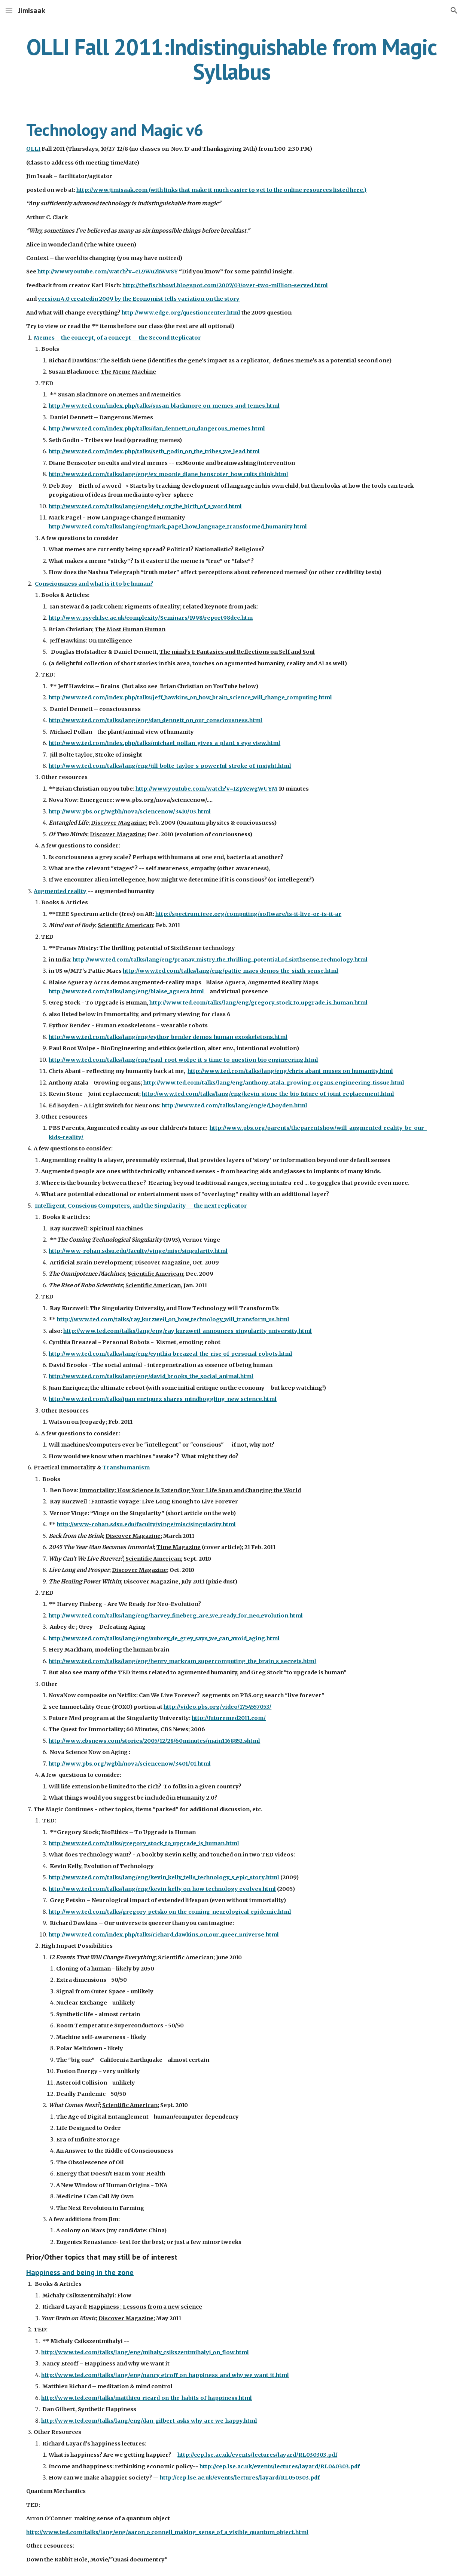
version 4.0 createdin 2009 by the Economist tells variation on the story (139, 298)
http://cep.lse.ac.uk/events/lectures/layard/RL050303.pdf (240, 2477)
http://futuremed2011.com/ (229, 1718)
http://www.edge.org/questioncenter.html (181, 312)
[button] (9, 10)
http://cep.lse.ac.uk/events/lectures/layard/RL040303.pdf (279, 2466)
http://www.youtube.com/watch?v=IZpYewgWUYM (206, 788)
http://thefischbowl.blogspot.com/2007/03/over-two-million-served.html (225, 285)
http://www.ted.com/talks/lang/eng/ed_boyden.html (234, 1105)
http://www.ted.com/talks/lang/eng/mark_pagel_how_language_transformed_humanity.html (178, 526)
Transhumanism (126, 1467)
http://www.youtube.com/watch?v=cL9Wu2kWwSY (107, 271)
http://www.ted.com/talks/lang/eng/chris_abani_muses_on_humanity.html (290, 1071)
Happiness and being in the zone (80, 2272)
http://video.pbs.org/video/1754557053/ (217, 1706)
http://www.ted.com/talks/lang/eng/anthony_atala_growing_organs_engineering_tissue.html (273, 1082)
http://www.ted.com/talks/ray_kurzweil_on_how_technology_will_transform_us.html (173, 1319)
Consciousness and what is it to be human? (94, 583)
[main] (231, 59)
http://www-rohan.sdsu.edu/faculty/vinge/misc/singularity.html (146, 1524)
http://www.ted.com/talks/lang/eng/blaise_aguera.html (127, 991)
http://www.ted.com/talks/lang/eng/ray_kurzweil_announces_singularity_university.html (187, 1331)
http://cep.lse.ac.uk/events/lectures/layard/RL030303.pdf (257, 2454)
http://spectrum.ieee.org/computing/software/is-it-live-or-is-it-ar (248, 914)
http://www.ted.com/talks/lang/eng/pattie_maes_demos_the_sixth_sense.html (230, 970)
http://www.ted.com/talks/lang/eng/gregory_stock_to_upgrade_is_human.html (258, 1002)
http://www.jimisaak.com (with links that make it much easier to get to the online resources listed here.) (221, 190)
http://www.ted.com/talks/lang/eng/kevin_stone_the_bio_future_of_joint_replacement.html (268, 1094)
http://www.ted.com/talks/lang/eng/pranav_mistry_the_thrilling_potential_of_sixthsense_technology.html (220, 959)
